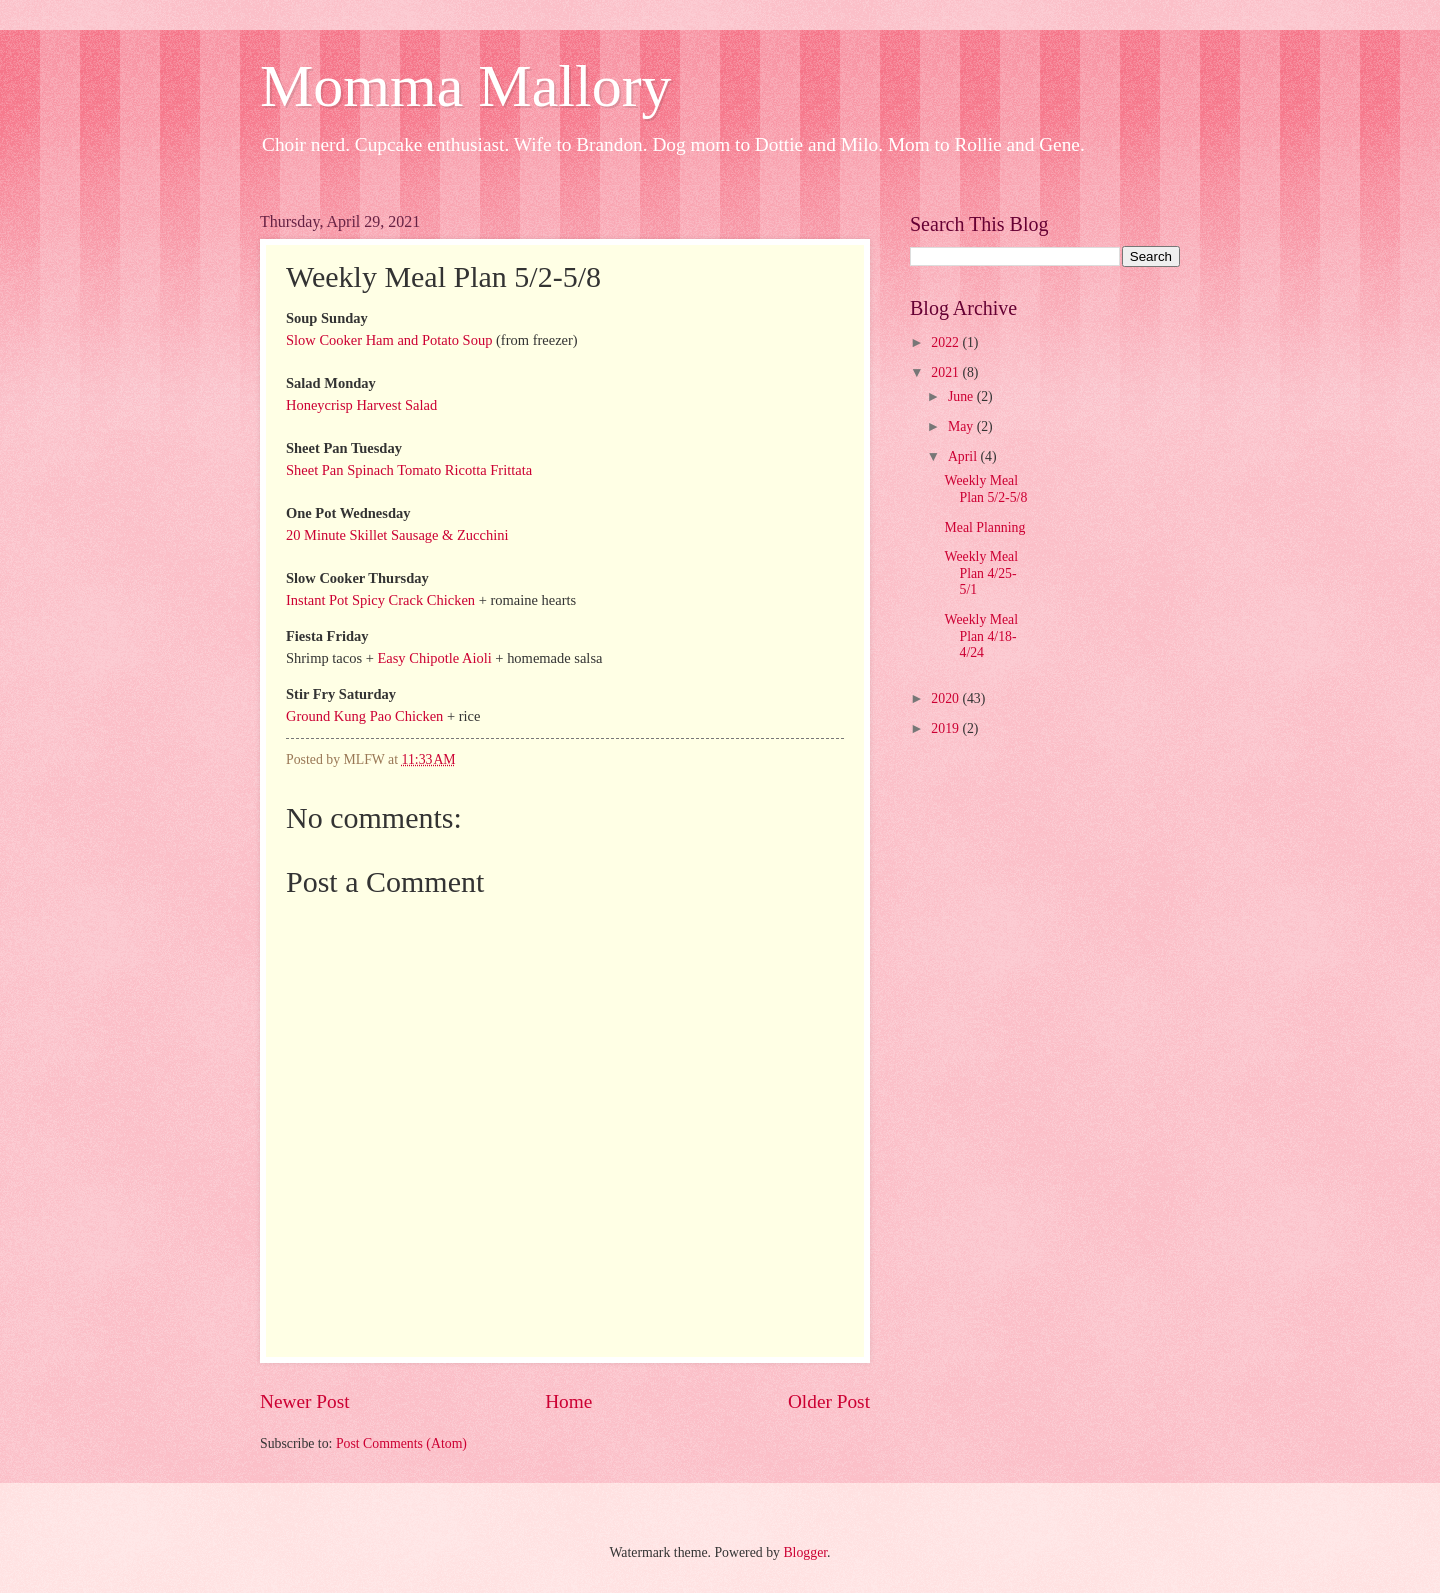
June (962, 396)
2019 (946, 728)
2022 (946, 342)
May (962, 426)
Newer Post (305, 1401)
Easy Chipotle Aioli (434, 658)
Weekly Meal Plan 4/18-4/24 (981, 636)
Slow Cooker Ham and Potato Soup (389, 340)
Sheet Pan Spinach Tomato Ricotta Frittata (409, 470)
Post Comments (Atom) (401, 1443)
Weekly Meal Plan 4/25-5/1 (981, 573)
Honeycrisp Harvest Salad (361, 405)
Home (568, 1401)
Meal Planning (984, 527)
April (964, 456)
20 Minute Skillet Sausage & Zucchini (397, 535)
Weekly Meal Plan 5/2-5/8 (985, 489)
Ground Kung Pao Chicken (364, 716)
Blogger (805, 1552)
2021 (946, 372)
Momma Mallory (466, 86)
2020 (946, 698)
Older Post (829, 1401)
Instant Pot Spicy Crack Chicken (380, 600)
